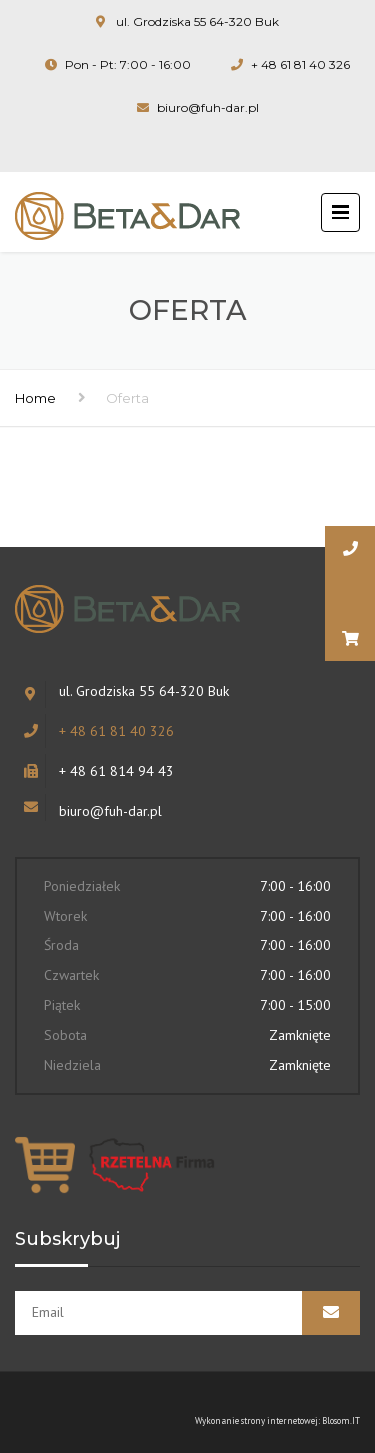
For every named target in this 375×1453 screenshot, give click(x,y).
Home (35, 398)
